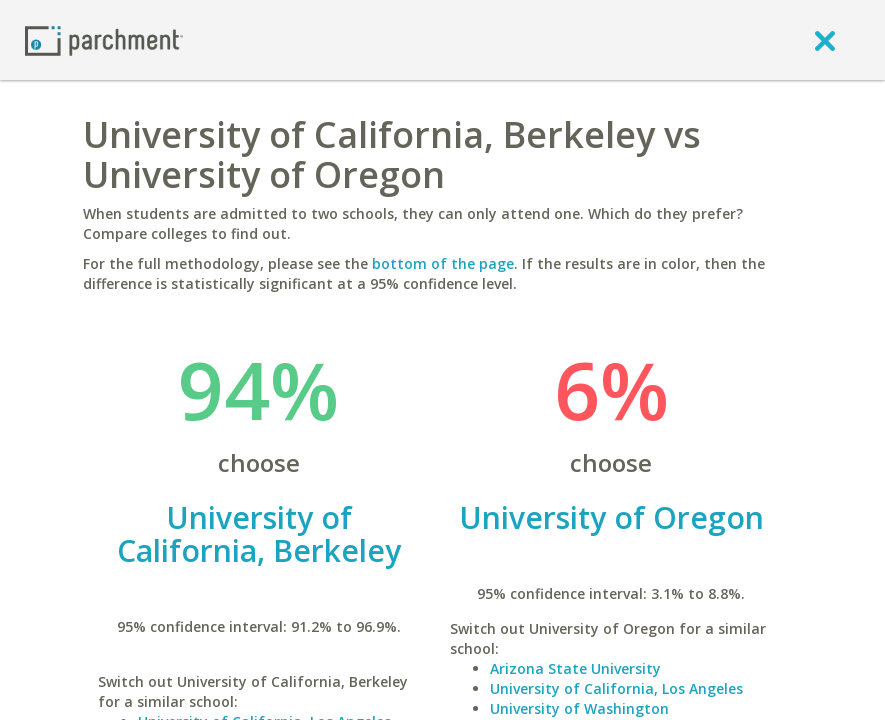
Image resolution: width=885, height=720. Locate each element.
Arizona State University (575, 668)
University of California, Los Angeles (616, 688)
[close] (825, 40)
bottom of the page (443, 263)
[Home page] (104, 39)
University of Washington (579, 708)
